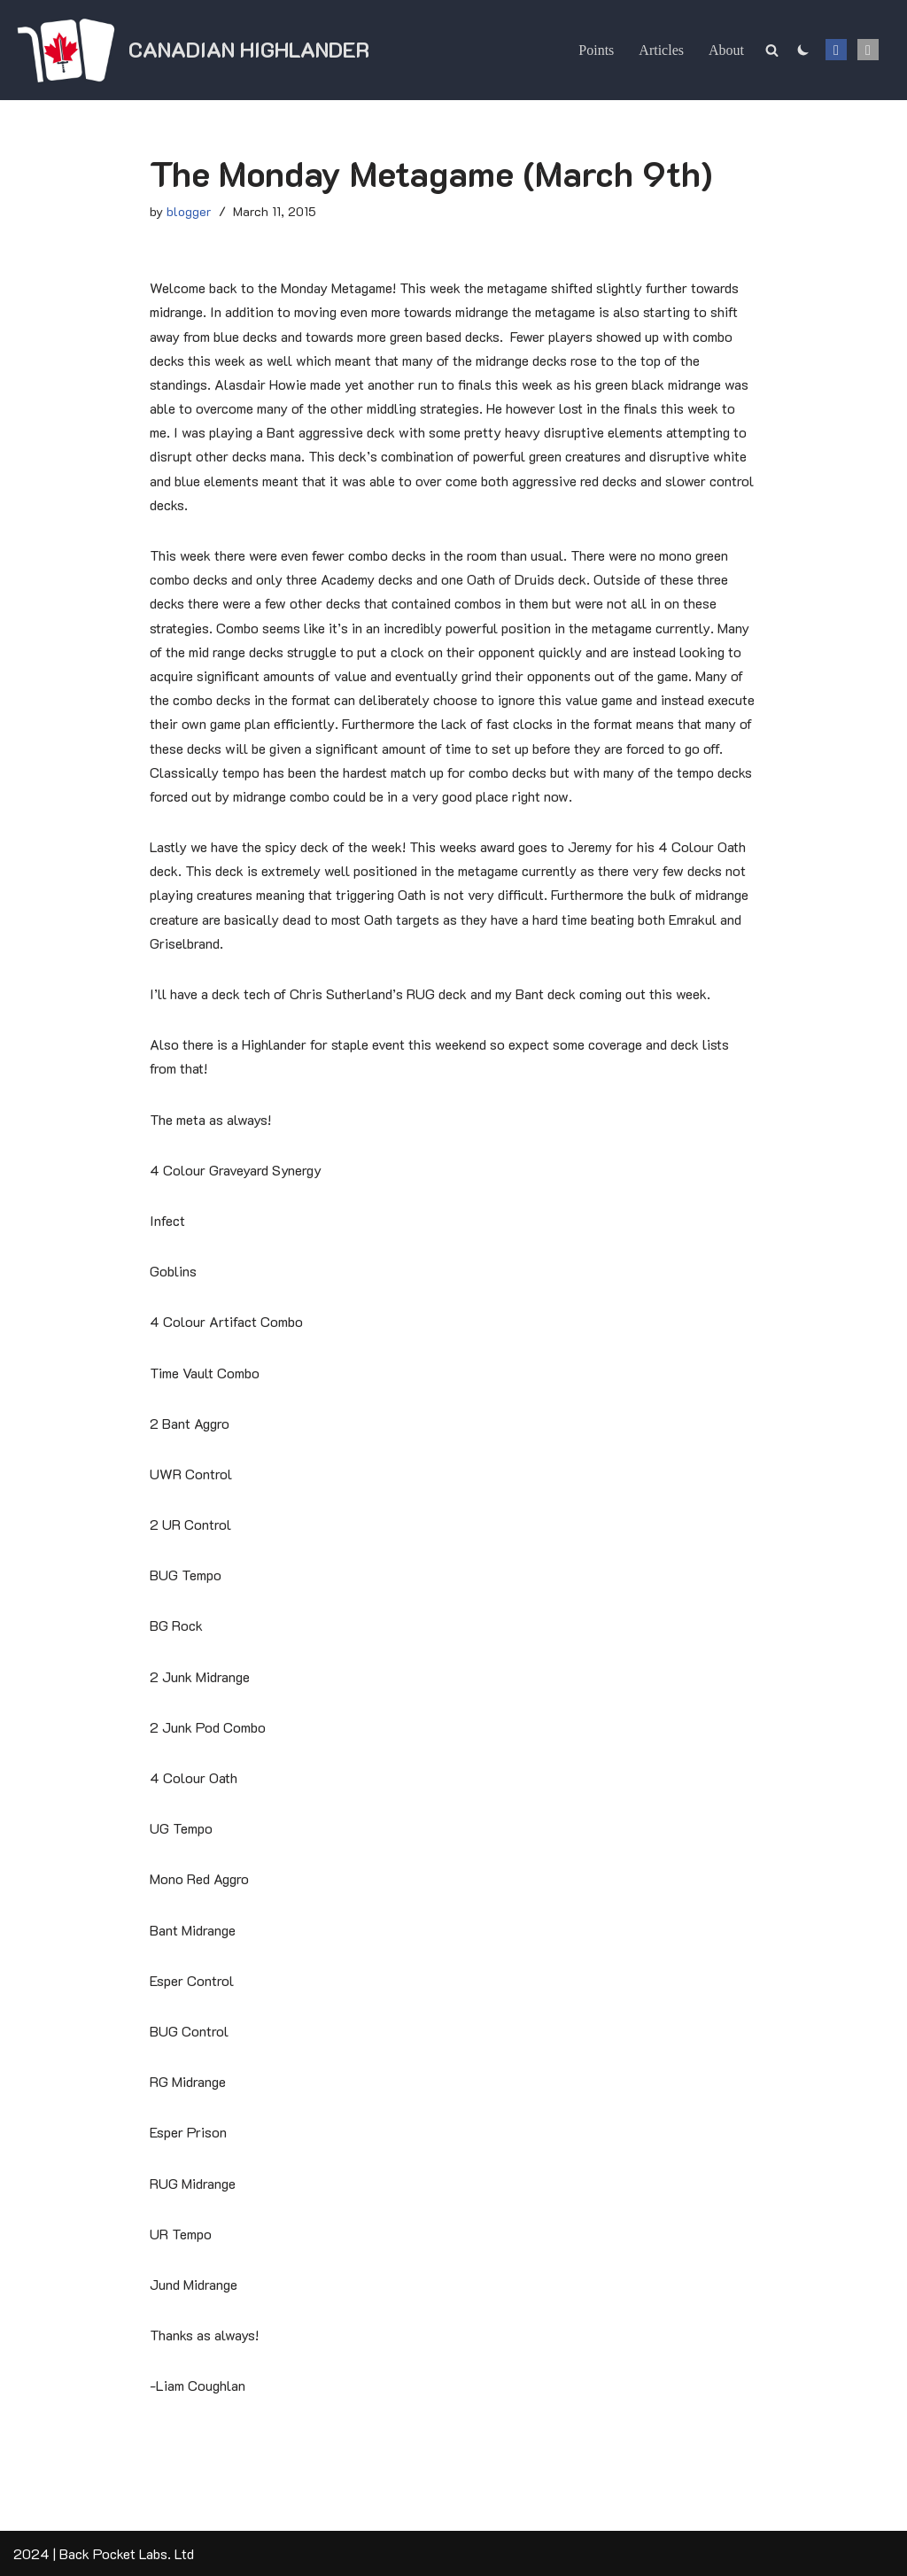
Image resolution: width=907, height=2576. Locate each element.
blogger (189, 211)
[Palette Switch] (803, 50)
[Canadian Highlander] (191, 50)
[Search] (772, 50)
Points (596, 50)
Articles (661, 50)
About (726, 50)
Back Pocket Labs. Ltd (126, 2553)
